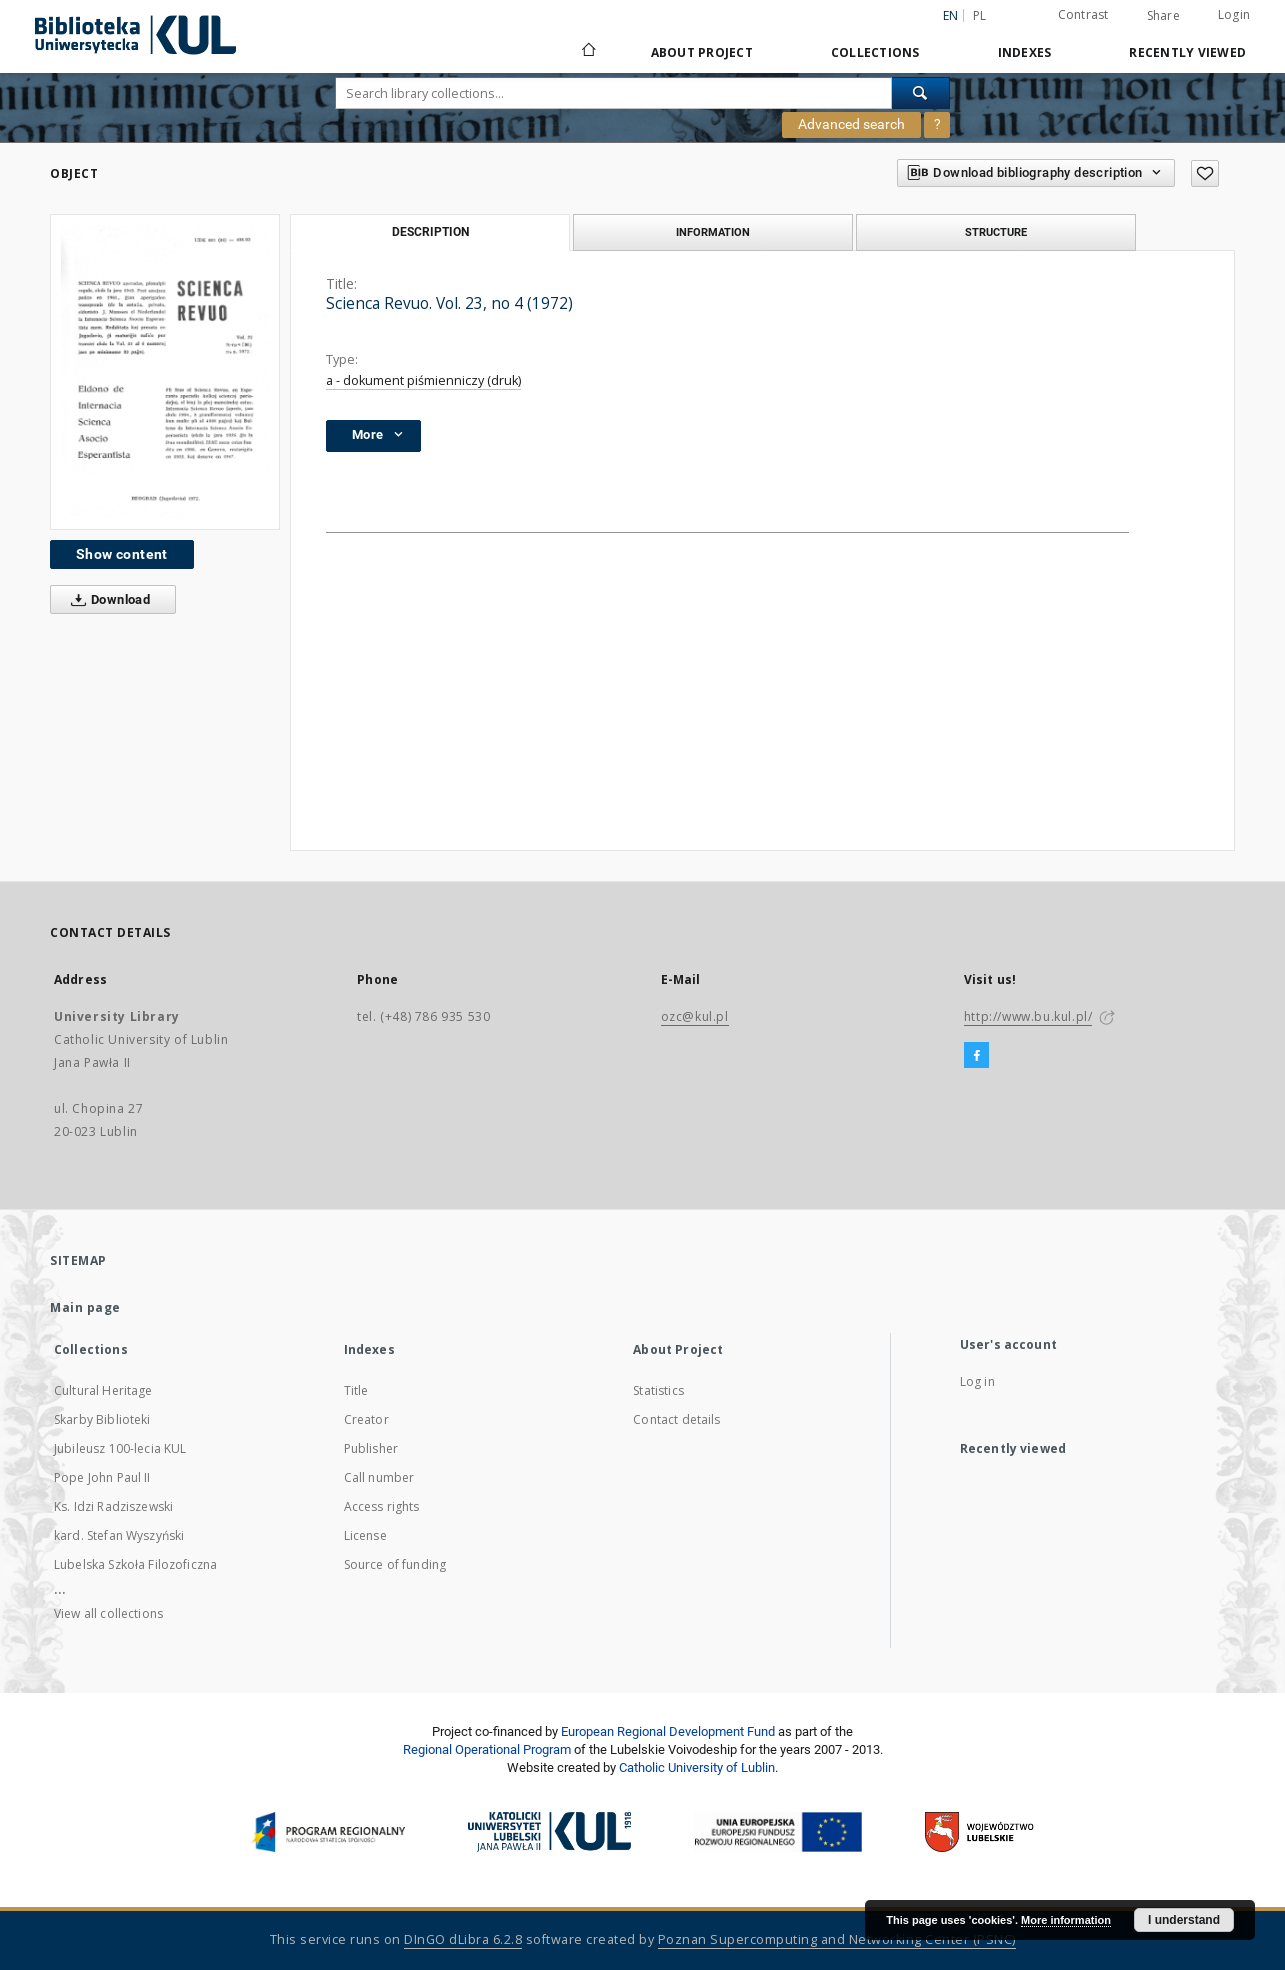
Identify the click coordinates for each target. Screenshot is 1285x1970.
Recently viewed (1187, 52)
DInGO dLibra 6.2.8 (463, 1939)
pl (980, 15)
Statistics (658, 1390)
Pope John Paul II (102, 1477)
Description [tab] (430, 232)
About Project (702, 52)
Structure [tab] (996, 232)
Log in (977, 1381)
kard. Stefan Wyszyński (119, 1535)
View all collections (108, 1613)
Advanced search (851, 124)
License (365, 1535)
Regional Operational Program (487, 1749)
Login (1234, 14)
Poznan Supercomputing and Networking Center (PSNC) (837, 1939)
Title (356, 1390)
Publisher (371, 1448)
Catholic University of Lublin (697, 1767)
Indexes (1025, 52)
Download (106, 600)
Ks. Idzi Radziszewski (113, 1506)
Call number (379, 1477)
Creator (366, 1419)
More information (1066, 1920)
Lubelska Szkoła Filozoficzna (135, 1564)
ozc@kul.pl (695, 1016)
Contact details (676, 1419)
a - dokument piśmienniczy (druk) (423, 380)
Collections (875, 52)
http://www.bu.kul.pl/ (1028, 1016)
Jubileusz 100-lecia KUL (120, 1448)
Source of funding (395, 1564)
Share (1163, 16)
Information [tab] (713, 232)
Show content (122, 554)
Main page (85, 1307)
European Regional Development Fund (668, 1731)
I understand (1184, 1920)
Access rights (382, 1506)
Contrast (1083, 14)
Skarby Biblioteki (102, 1419)
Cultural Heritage (103, 1390)
